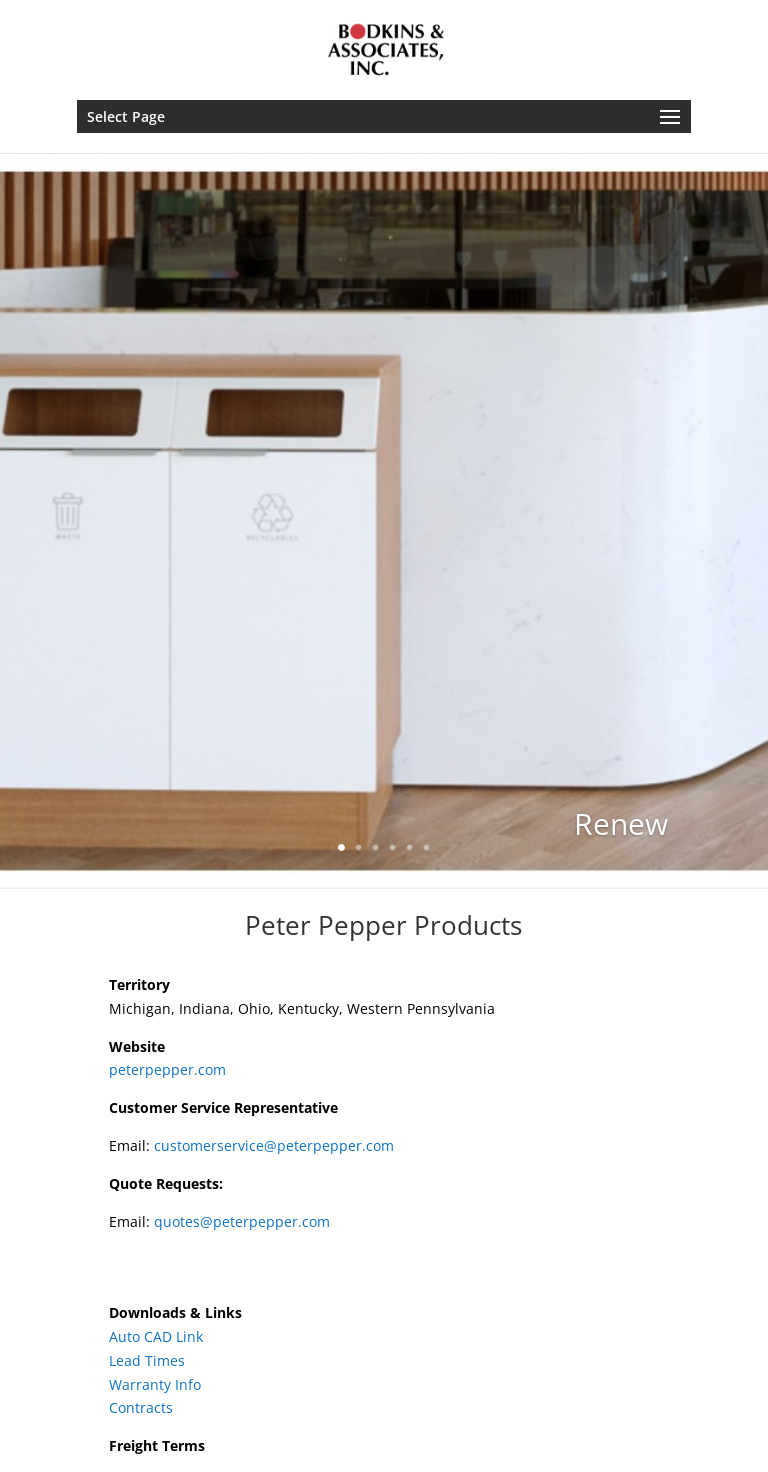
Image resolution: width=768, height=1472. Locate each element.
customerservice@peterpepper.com (274, 1145)
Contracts (141, 1407)
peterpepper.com (167, 1069)
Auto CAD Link (156, 1336)
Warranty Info (155, 1384)
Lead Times (147, 1360)
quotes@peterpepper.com (242, 1221)
